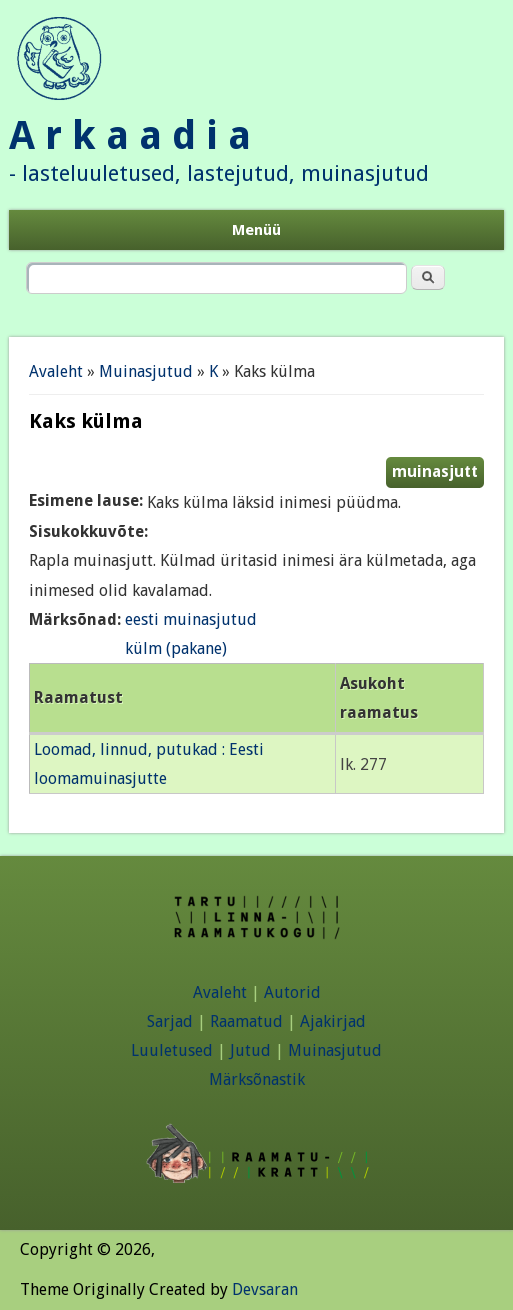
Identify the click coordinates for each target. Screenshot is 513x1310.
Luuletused (172, 1050)
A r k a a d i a (130, 135)
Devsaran (265, 1289)
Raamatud (246, 1021)
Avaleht (56, 371)
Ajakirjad (333, 1021)
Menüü (256, 230)
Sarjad (170, 1021)
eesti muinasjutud (191, 619)
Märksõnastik (257, 1079)
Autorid (292, 992)
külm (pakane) (176, 648)
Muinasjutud (146, 371)
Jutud (250, 1050)
